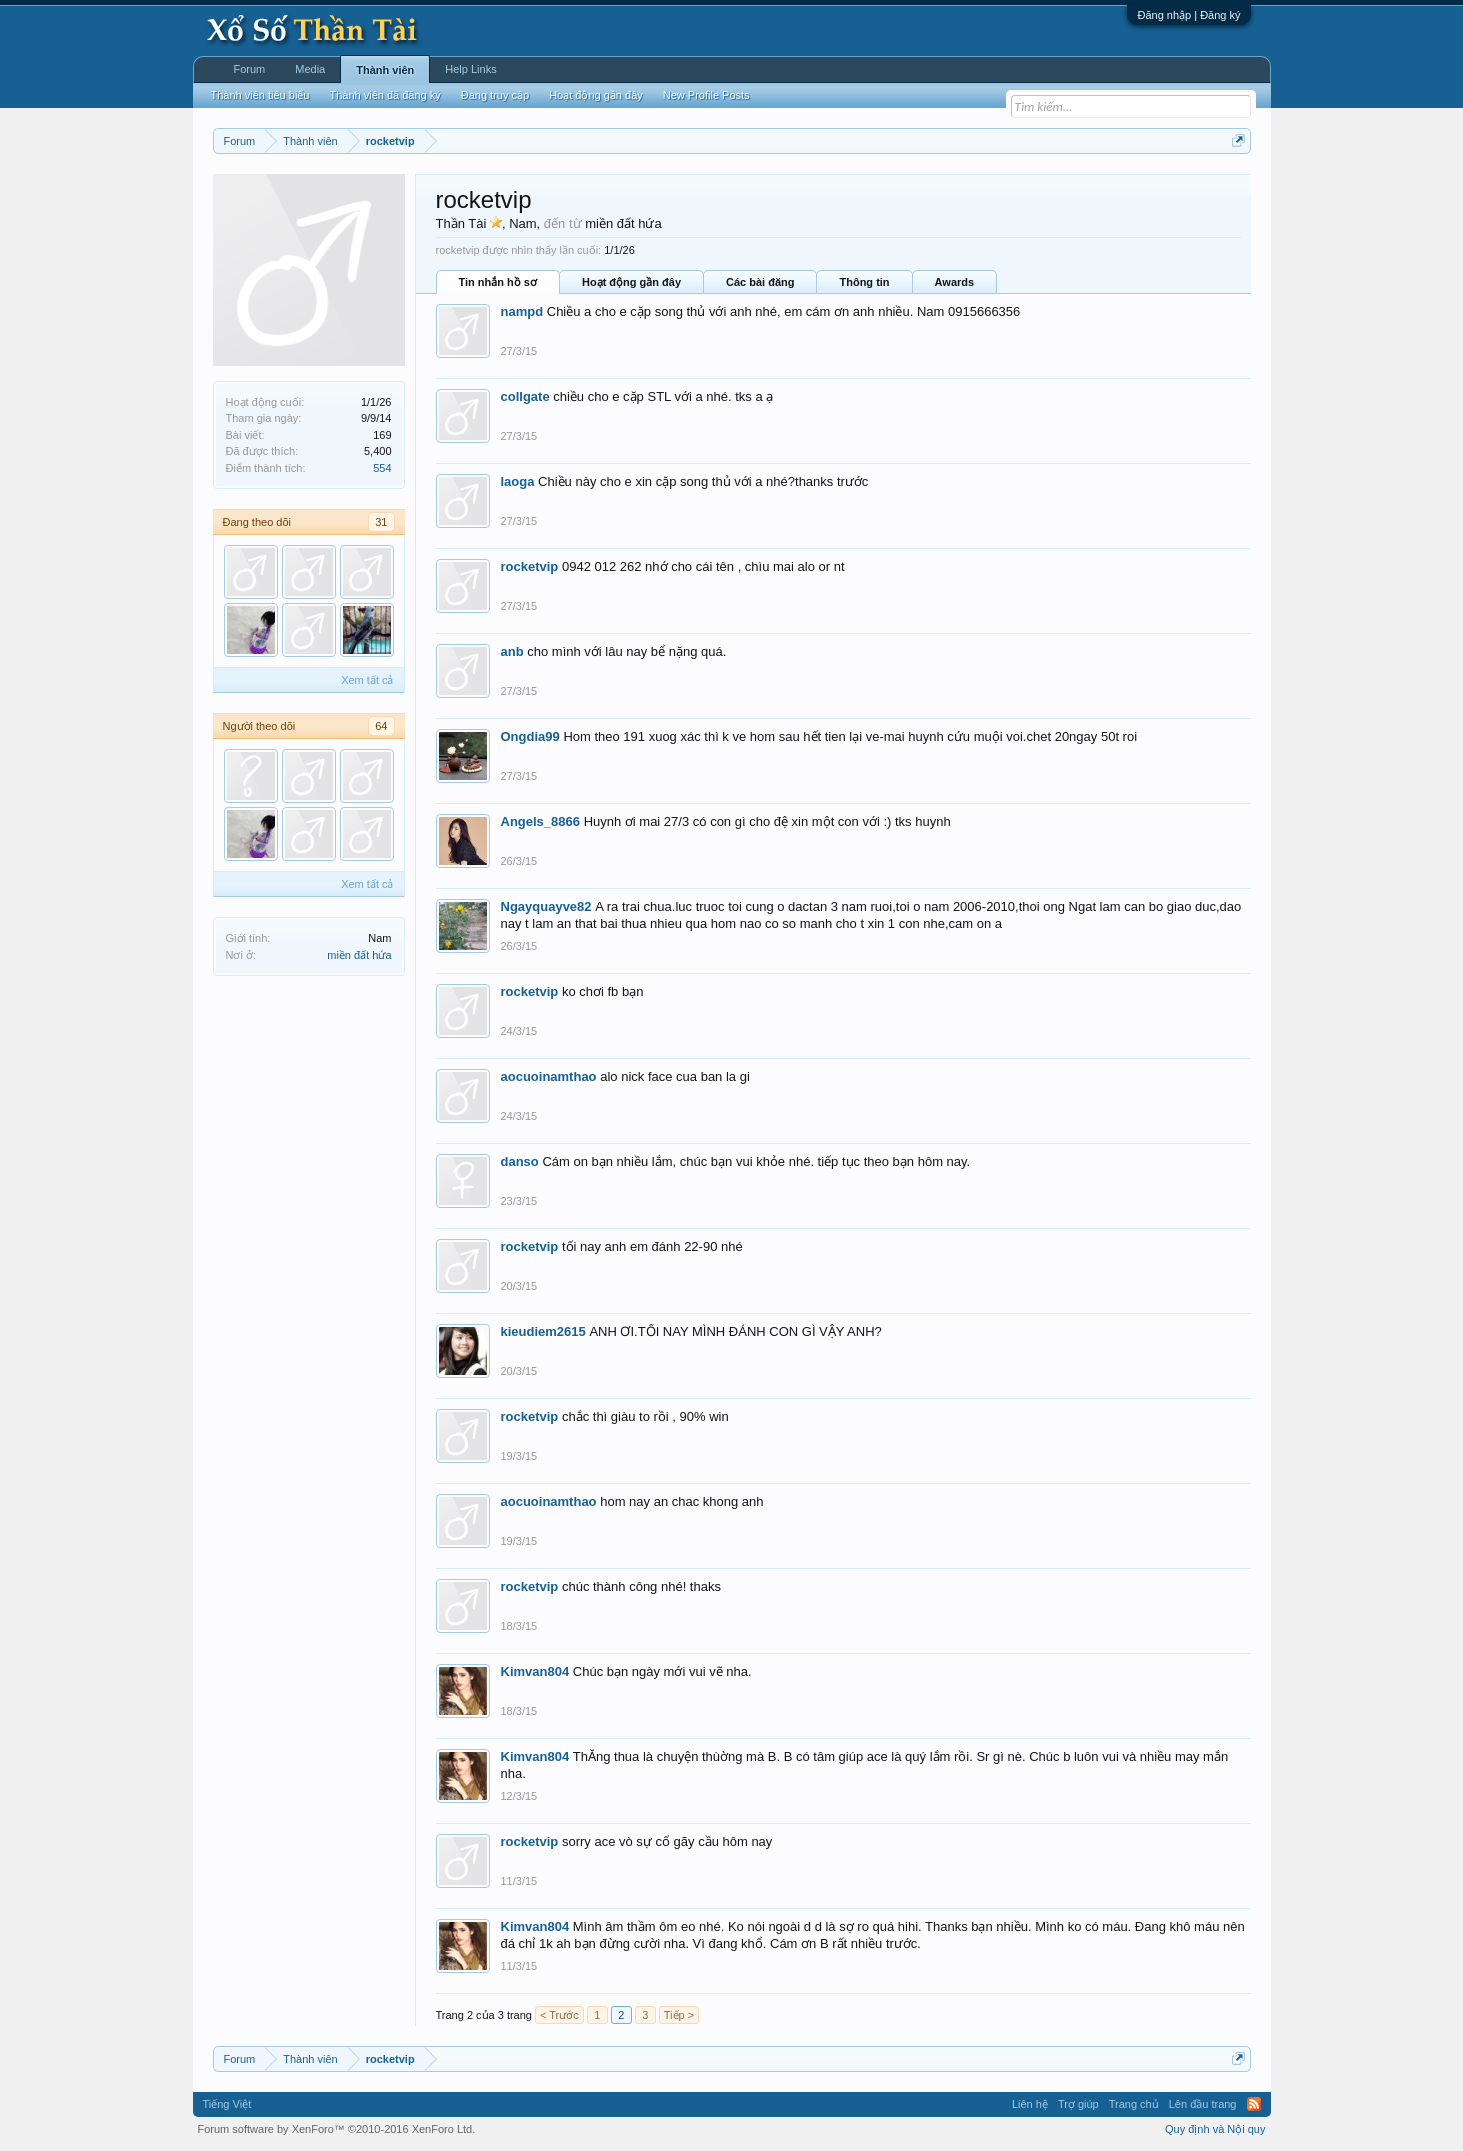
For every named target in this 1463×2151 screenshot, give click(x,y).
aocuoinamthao (549, 1076)
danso (520, 1161)
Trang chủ (1134, 2104)
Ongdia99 (530, 736)
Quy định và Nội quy (1215, 2129)
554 (382, 468)
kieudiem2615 (543, 1331)
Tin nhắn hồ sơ (498, 282)
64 (381, 726)
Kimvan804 (535, 1671)
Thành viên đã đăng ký (384, 95)
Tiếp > (679, 2015)
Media (310, 69)
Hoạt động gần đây (631, 282)
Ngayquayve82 (546, 906)
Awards (955, 282)
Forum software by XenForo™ (337, 2129)
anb (512, 651)
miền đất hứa (359, 955)
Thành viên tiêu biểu (260, 95)
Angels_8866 (541, 821)
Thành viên (385, 70)
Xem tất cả (367, 680)
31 (381, 522)
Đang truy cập (495, 95)
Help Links (470, 69)
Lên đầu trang (1203, 2104)
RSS (1254, 2104)
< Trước (559, 2015)
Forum (250, 69)
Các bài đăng (760, 282)
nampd (522, 311)
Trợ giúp (1078, 2104)
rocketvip (530, 566)
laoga (518, 481)
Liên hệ (1030, 2104)
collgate (525, 396)
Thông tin (864, 282)
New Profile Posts (706, 95)
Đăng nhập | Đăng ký (1188, 15)
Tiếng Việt (227, 2104)
